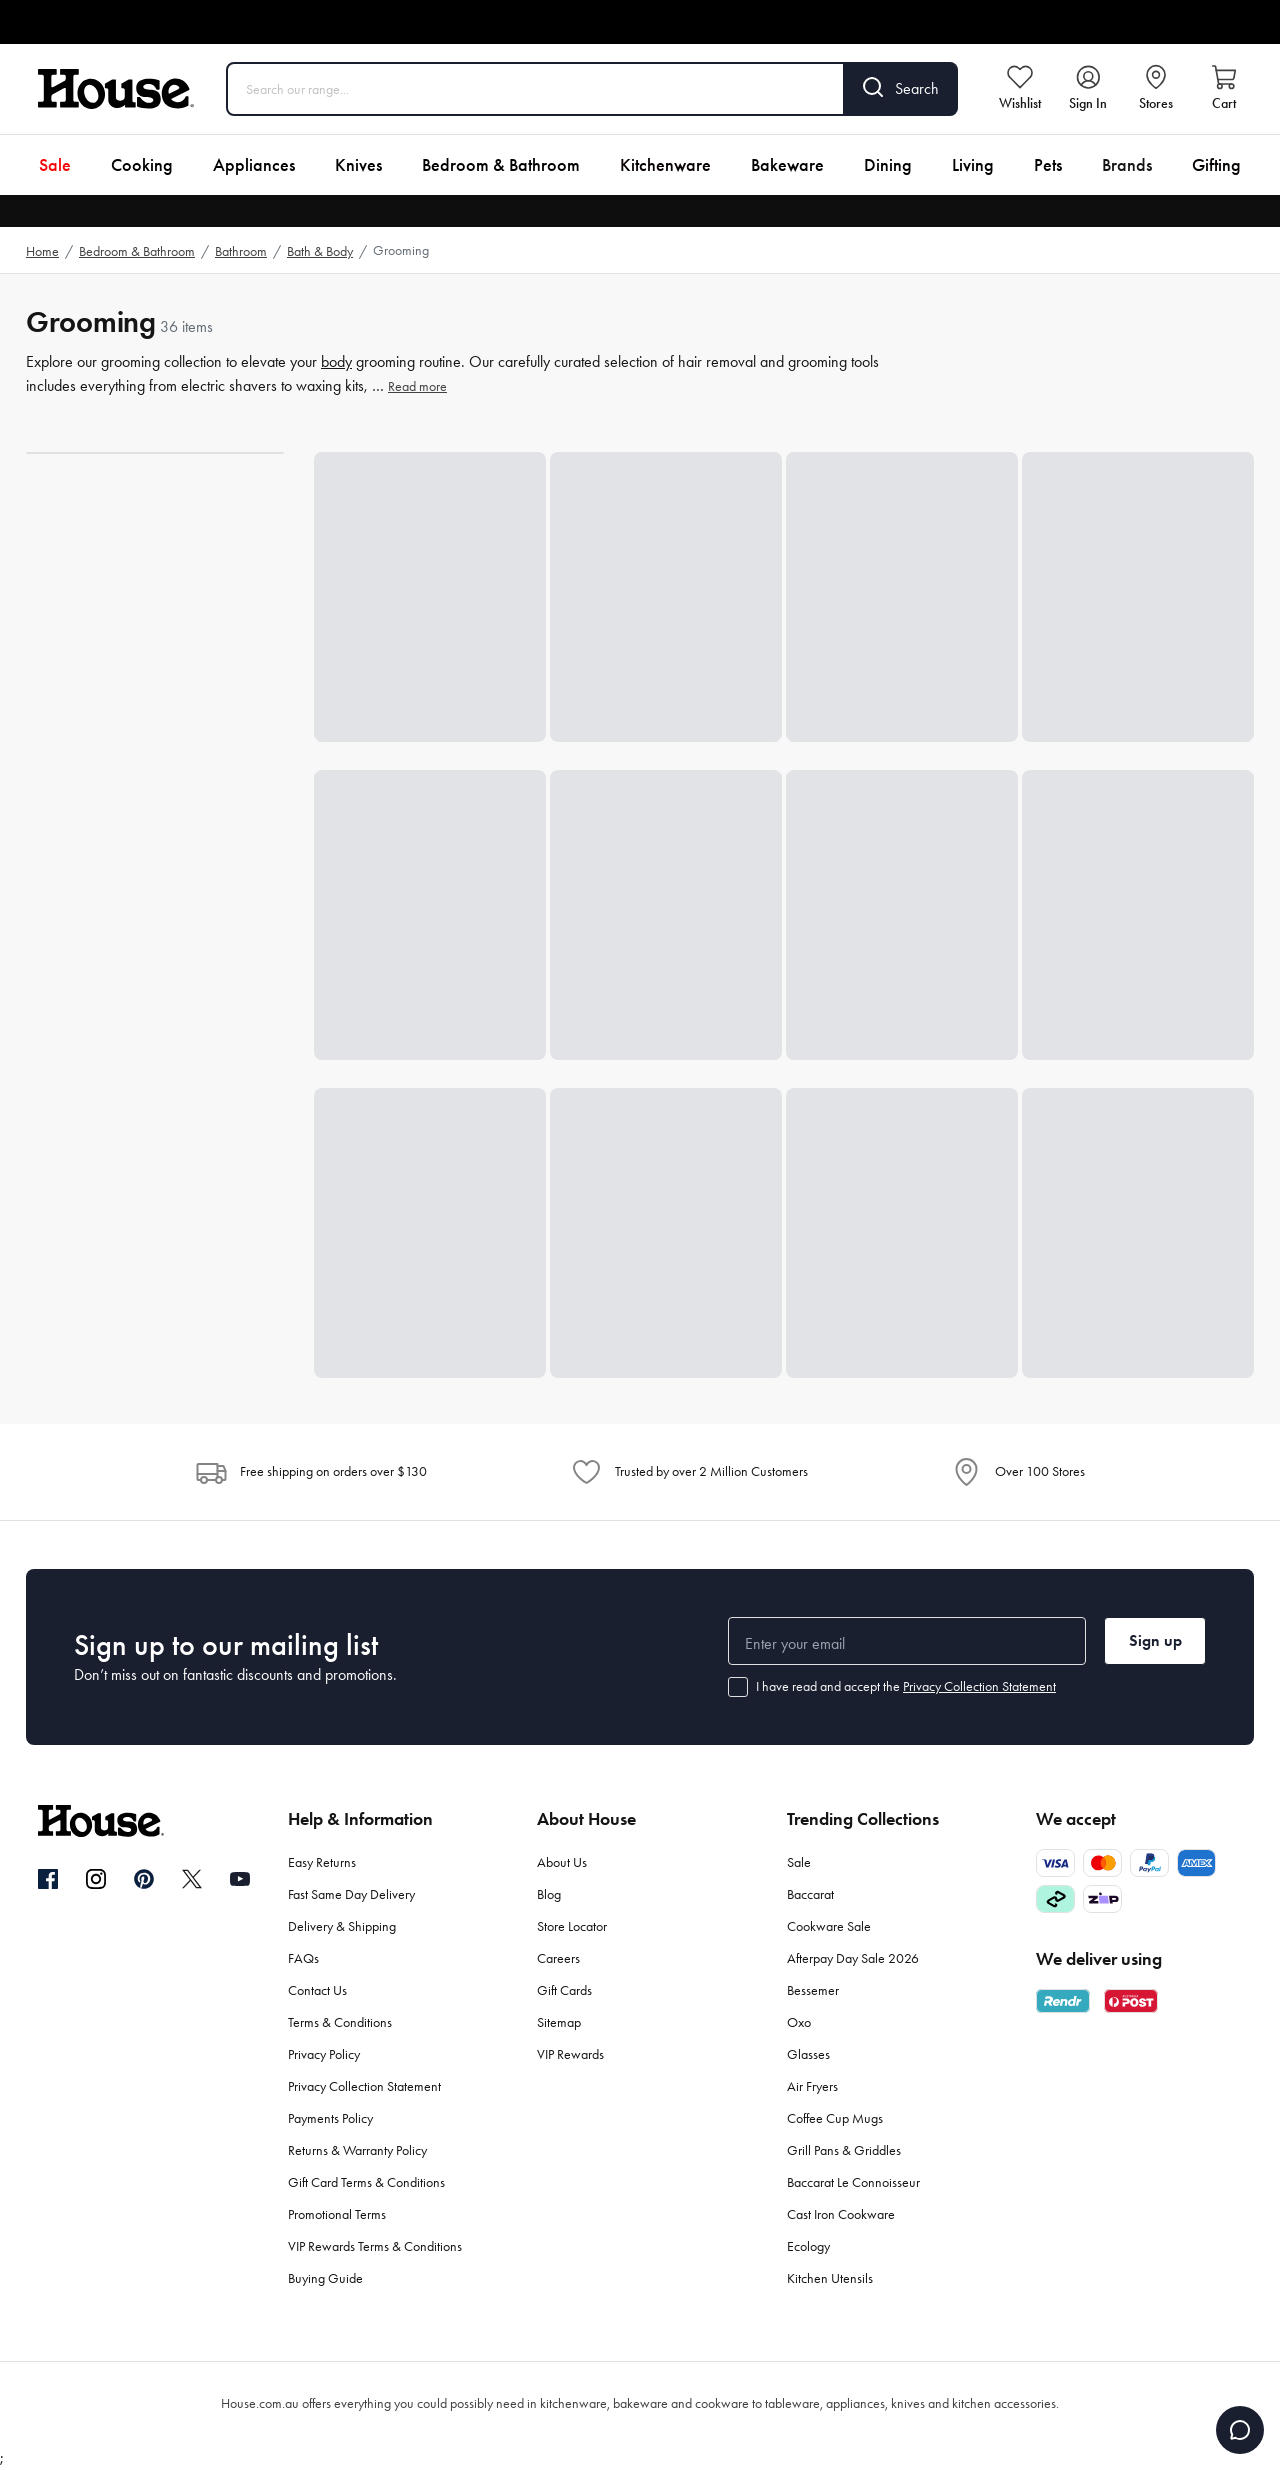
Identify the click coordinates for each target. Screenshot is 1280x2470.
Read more (417, 386)
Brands (1127, 165)
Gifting (1216, 165)
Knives (358, 165)
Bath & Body (320, 251)
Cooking (142, 165)
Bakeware (787, 165)
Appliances (254, 165)
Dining (888, 165)
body (336, 361)
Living (973, 165)
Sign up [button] (1155, 1640)
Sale (55, 165)
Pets (1048, 165)
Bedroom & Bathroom (501, 165)
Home (42, 251)
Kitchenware (665, 165)
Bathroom (241, 251)
